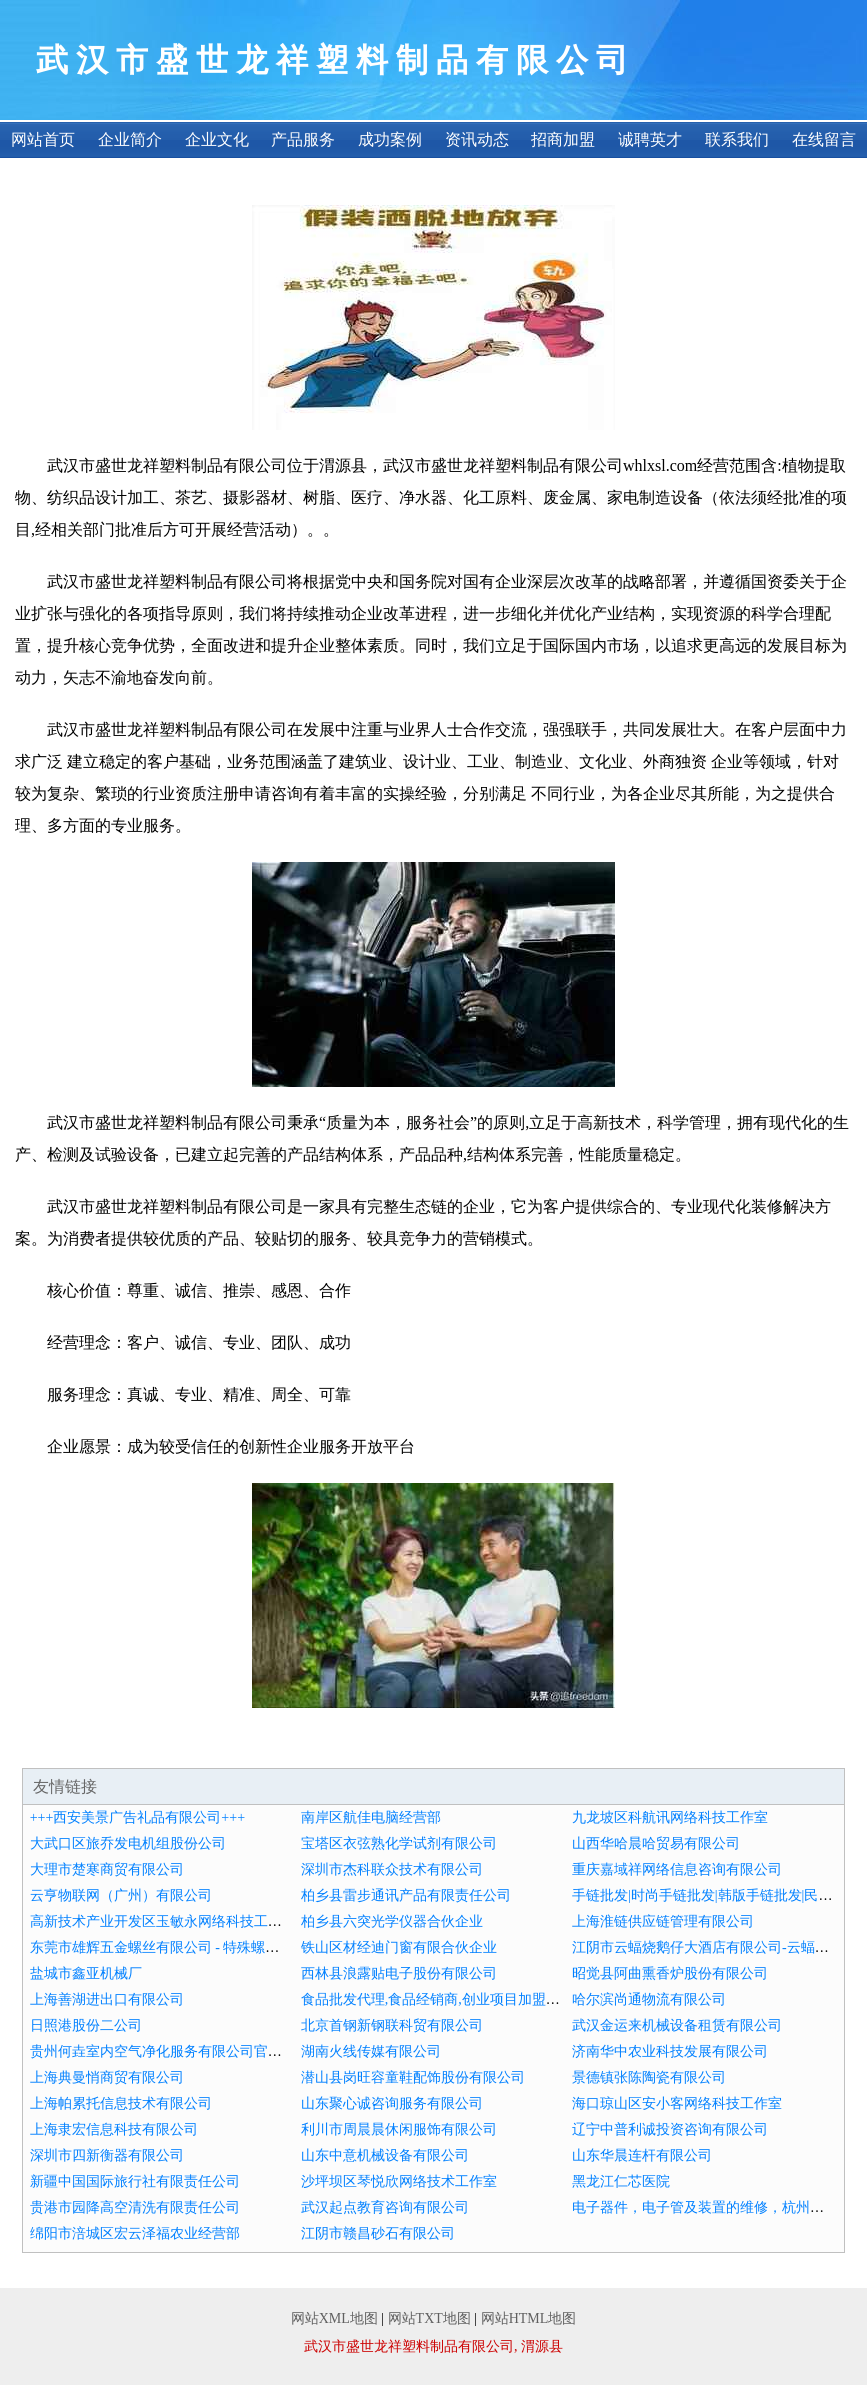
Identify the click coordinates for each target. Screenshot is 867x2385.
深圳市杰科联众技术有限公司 (392, 1869)
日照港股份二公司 (86, 2025)
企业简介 (130, 139)
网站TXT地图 (429, 2318)
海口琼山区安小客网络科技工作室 (677, 2103)
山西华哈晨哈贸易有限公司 (656, 1843)
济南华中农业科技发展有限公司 (670, 2051)
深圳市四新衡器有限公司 (107, 2155)
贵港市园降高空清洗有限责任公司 (135, 2207)
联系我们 (737, 139)
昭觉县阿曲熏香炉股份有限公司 (670, 1973)
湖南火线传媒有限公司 (371, 2051)
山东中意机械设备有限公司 (385, 2155)
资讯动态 (477, 139)
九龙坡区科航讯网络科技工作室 (670, 1817)
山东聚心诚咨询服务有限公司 (392, 2103)
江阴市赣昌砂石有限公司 (378, 2233)
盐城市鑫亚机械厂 (86, 1973)
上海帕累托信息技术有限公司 (121, 2103)
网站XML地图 (334, 2318)
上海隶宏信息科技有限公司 (114, 2129)
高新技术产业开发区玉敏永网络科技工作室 (163, 1921)
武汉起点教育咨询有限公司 (385, 2207)
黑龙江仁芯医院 (621, 2181)
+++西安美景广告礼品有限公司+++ (137, 1817)
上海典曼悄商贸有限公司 (107, 2077)
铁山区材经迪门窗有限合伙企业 (399, 1947)
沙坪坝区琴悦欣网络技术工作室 (399, 2181)
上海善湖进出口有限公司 (107, 1999)
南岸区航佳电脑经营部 (371, 1817)
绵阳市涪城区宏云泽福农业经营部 (135, 2233)
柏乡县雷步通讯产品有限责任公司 (406, 1895)
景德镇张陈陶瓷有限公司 (649, 2077)
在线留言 (824, 139)
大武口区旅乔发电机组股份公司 (128, 1843)
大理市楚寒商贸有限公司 (107, 1869)
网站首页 (43, 139)
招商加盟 (563, 139)
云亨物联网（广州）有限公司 (121, 1895)
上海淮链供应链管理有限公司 (663, 1921)
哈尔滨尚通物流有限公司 (649, 1999)
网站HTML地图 (529, 2318)
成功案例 (390, 139)
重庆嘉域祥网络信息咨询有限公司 (677, 1869)
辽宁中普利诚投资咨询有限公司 (670, 2129)
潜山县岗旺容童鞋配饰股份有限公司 (413, 2077)
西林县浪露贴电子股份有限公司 (399, 1973)
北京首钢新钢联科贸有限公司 (392, 2025)
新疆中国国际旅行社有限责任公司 (135, 2181)
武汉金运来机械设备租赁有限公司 (677, 2025)
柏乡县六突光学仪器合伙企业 (392, 1921)
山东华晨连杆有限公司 (642, 2155)
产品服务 (303, 139)
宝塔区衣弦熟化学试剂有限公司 (399, 1843)
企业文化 (217, 139)
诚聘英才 (650, 139)
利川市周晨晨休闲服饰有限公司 (399, 2129)
